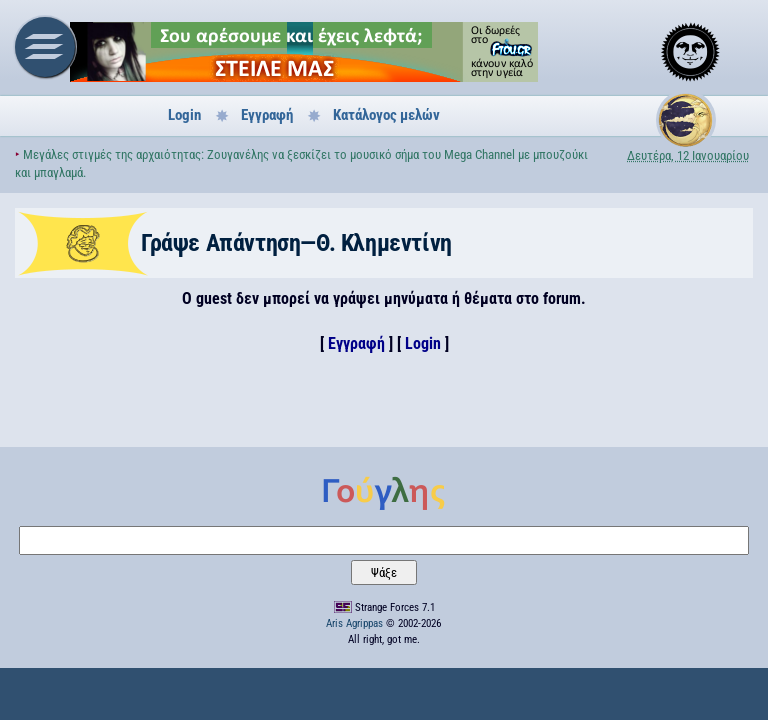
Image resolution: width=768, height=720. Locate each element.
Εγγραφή (267, 115)
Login (184, 115)
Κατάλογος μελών (386, 115)
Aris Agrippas (354, 623)
